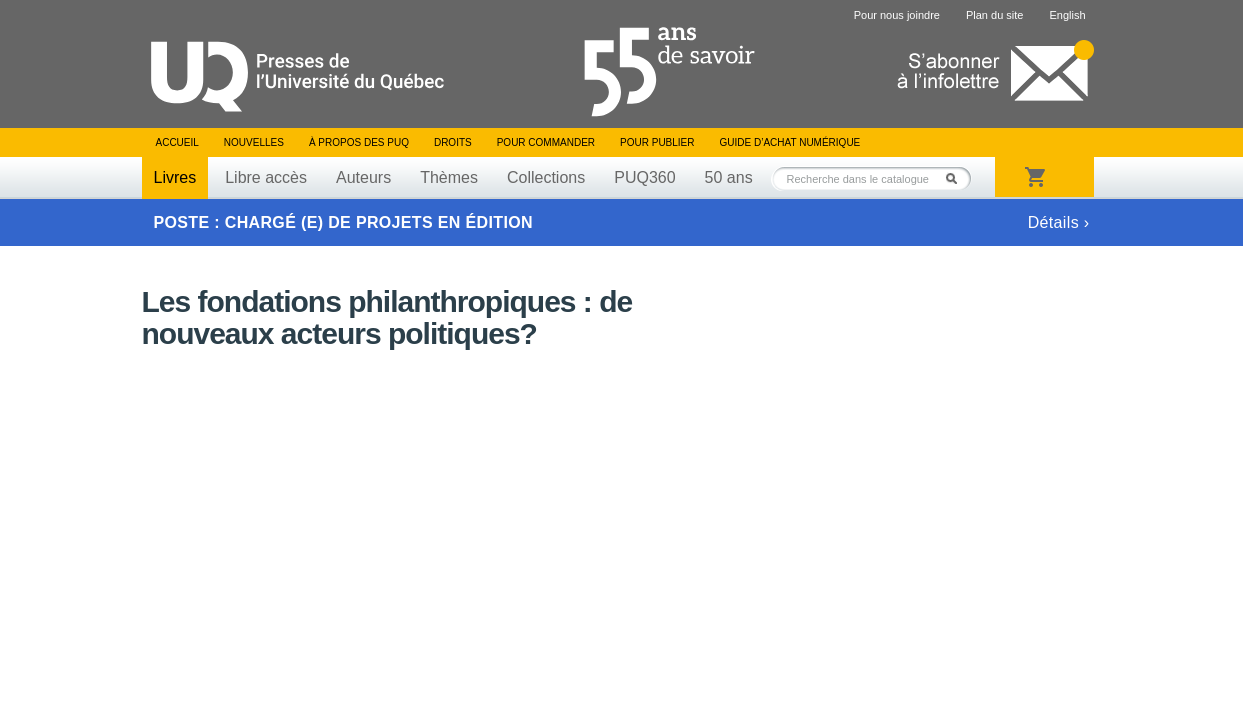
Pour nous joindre (897, 15)
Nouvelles (254, 142)
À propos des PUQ (359, 142)
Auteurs (363, 177)
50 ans (729, 177)
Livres (175, 177)
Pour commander (546, 142)
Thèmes (449, 177)
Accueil (177, 142)
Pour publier (657, 142)
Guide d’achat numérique (790, 142)
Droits (453, 142)
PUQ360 (644, 177)
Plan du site (994, 15)
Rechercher (957, 178)
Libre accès (266, 177)
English (1067, 15)
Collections (546, 177)
